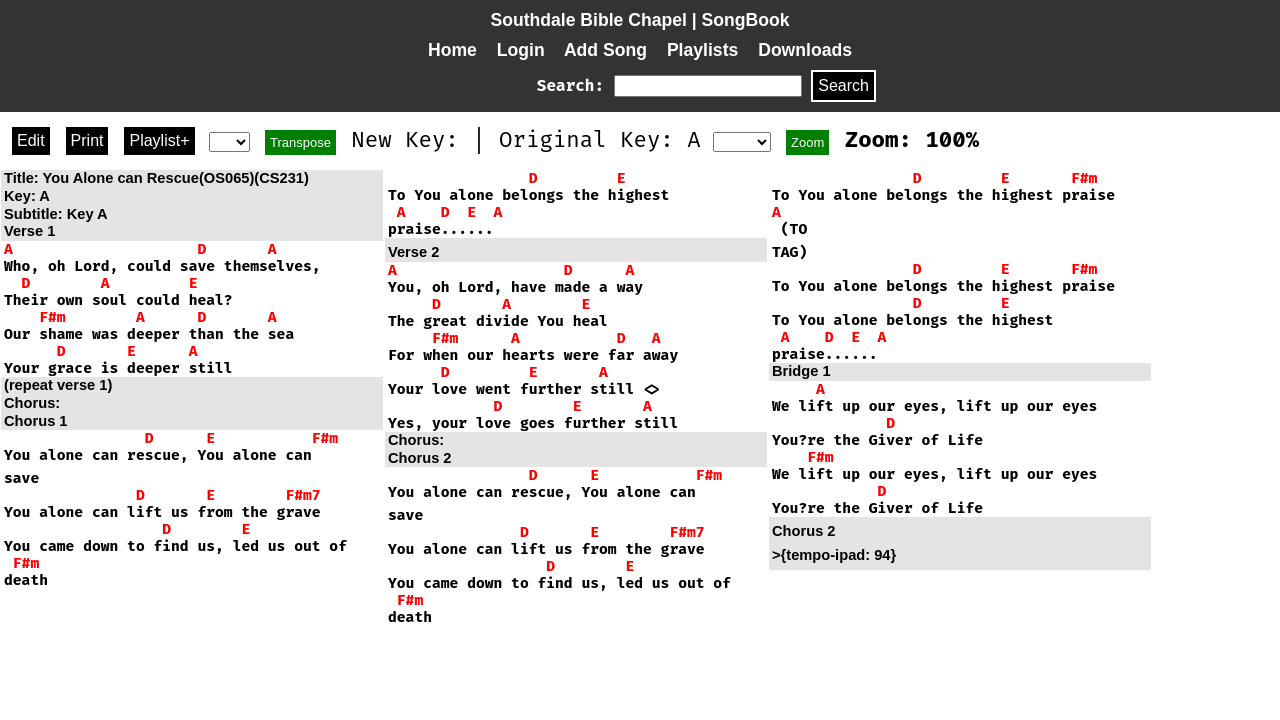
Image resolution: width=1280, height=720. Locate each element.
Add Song (605, 50)
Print (87, 140)
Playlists (702, 50)
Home (452, 50)
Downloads (805, 50)
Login (521, 50)
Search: (570, 85)
